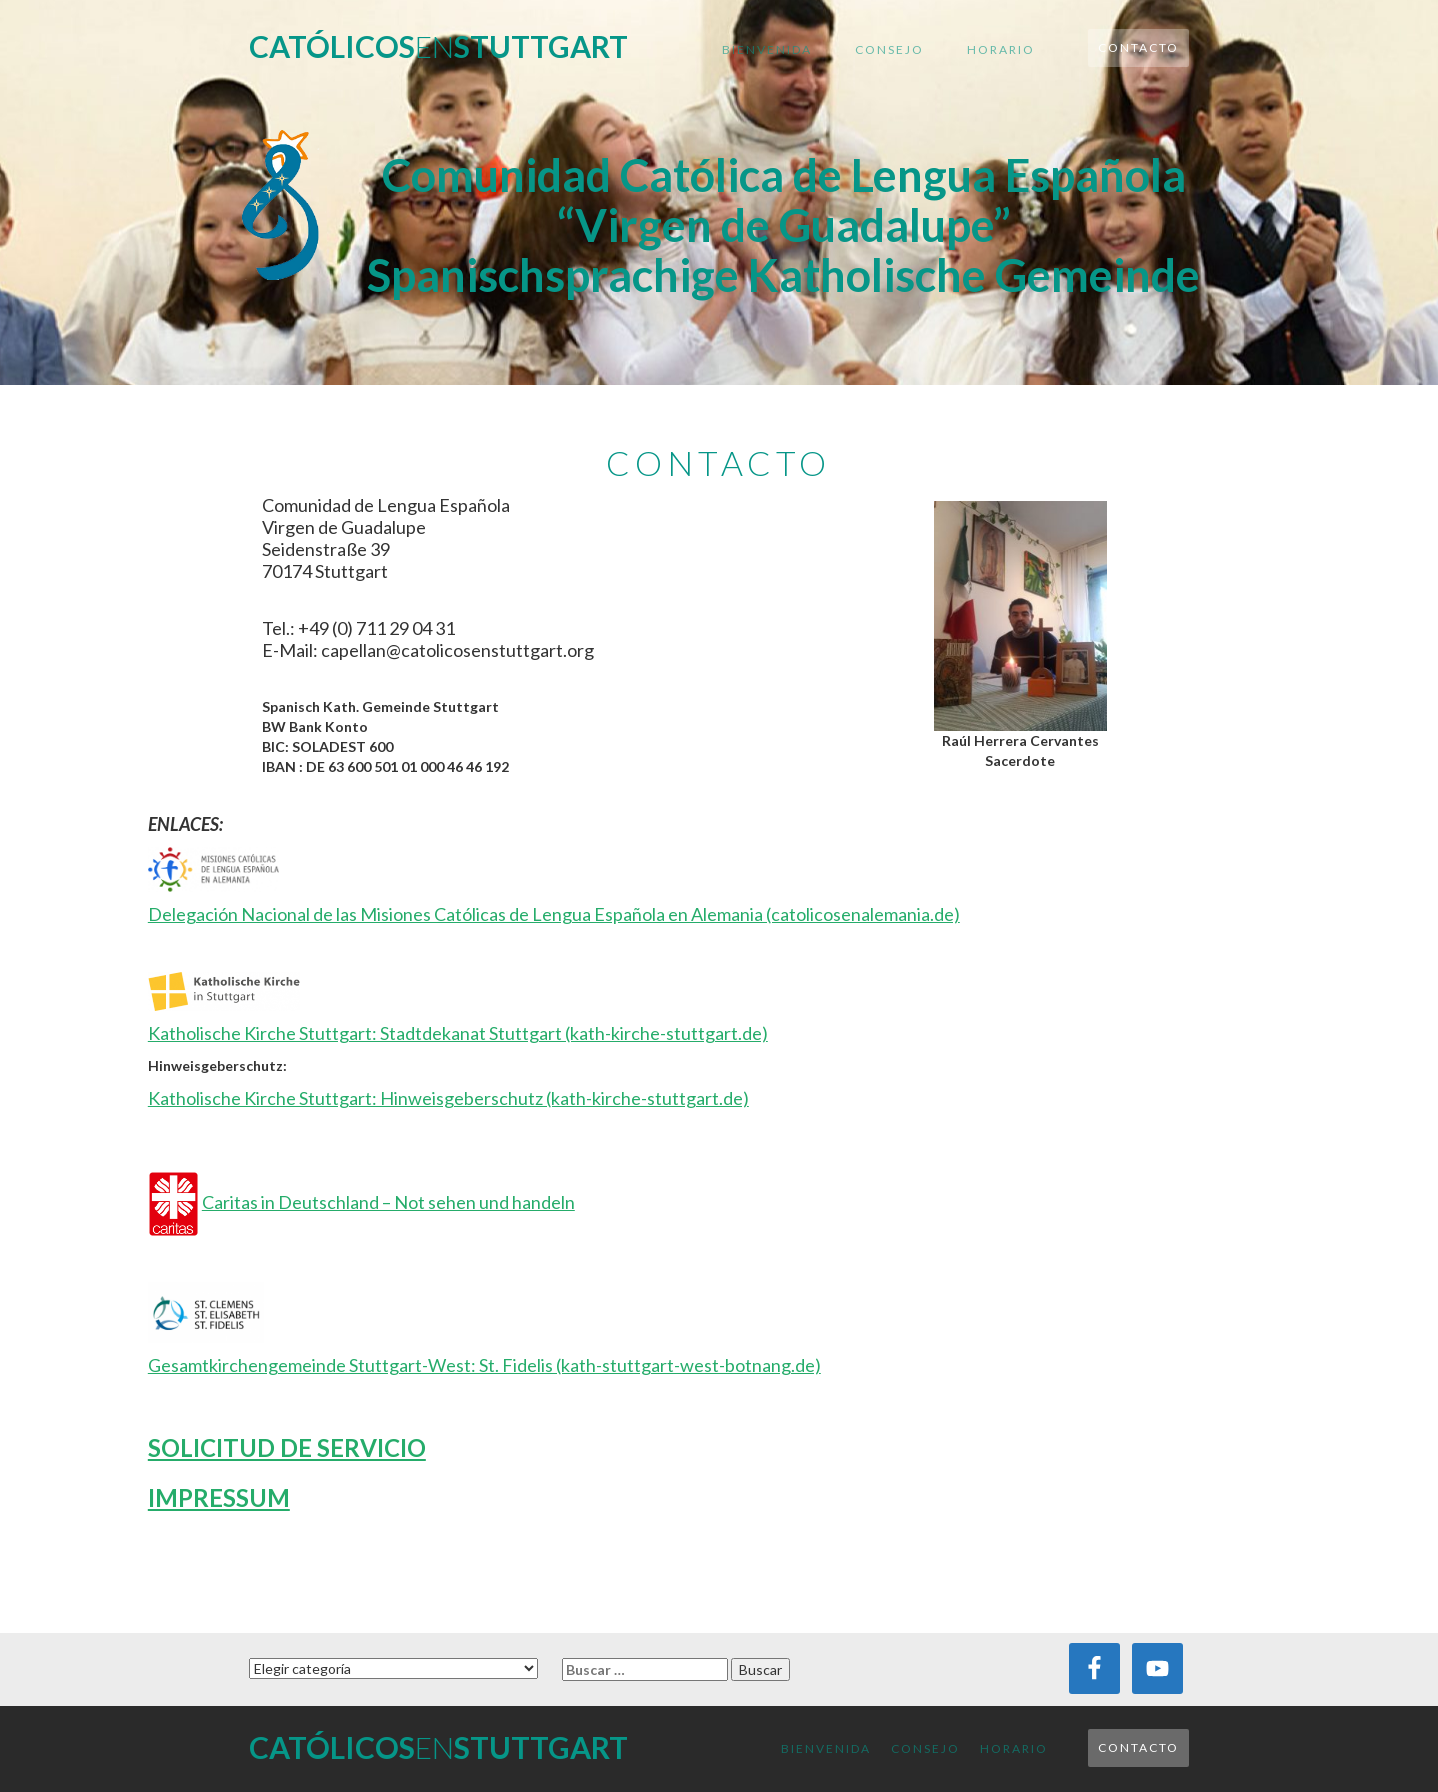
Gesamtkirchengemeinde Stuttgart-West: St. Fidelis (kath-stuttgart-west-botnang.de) (484, 1365)
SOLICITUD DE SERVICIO (287, 1447)
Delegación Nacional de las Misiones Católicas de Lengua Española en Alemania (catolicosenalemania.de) (554, 914)
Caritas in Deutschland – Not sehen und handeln (388, 1202)
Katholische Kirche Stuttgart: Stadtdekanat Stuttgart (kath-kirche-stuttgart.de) (458, 1033)
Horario (1001, 49)
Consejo (889, 49)
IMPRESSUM (219, 1497)
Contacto (1138, 47)
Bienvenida (767, 49)
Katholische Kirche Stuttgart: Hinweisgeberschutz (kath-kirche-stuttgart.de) (448, 1098)
